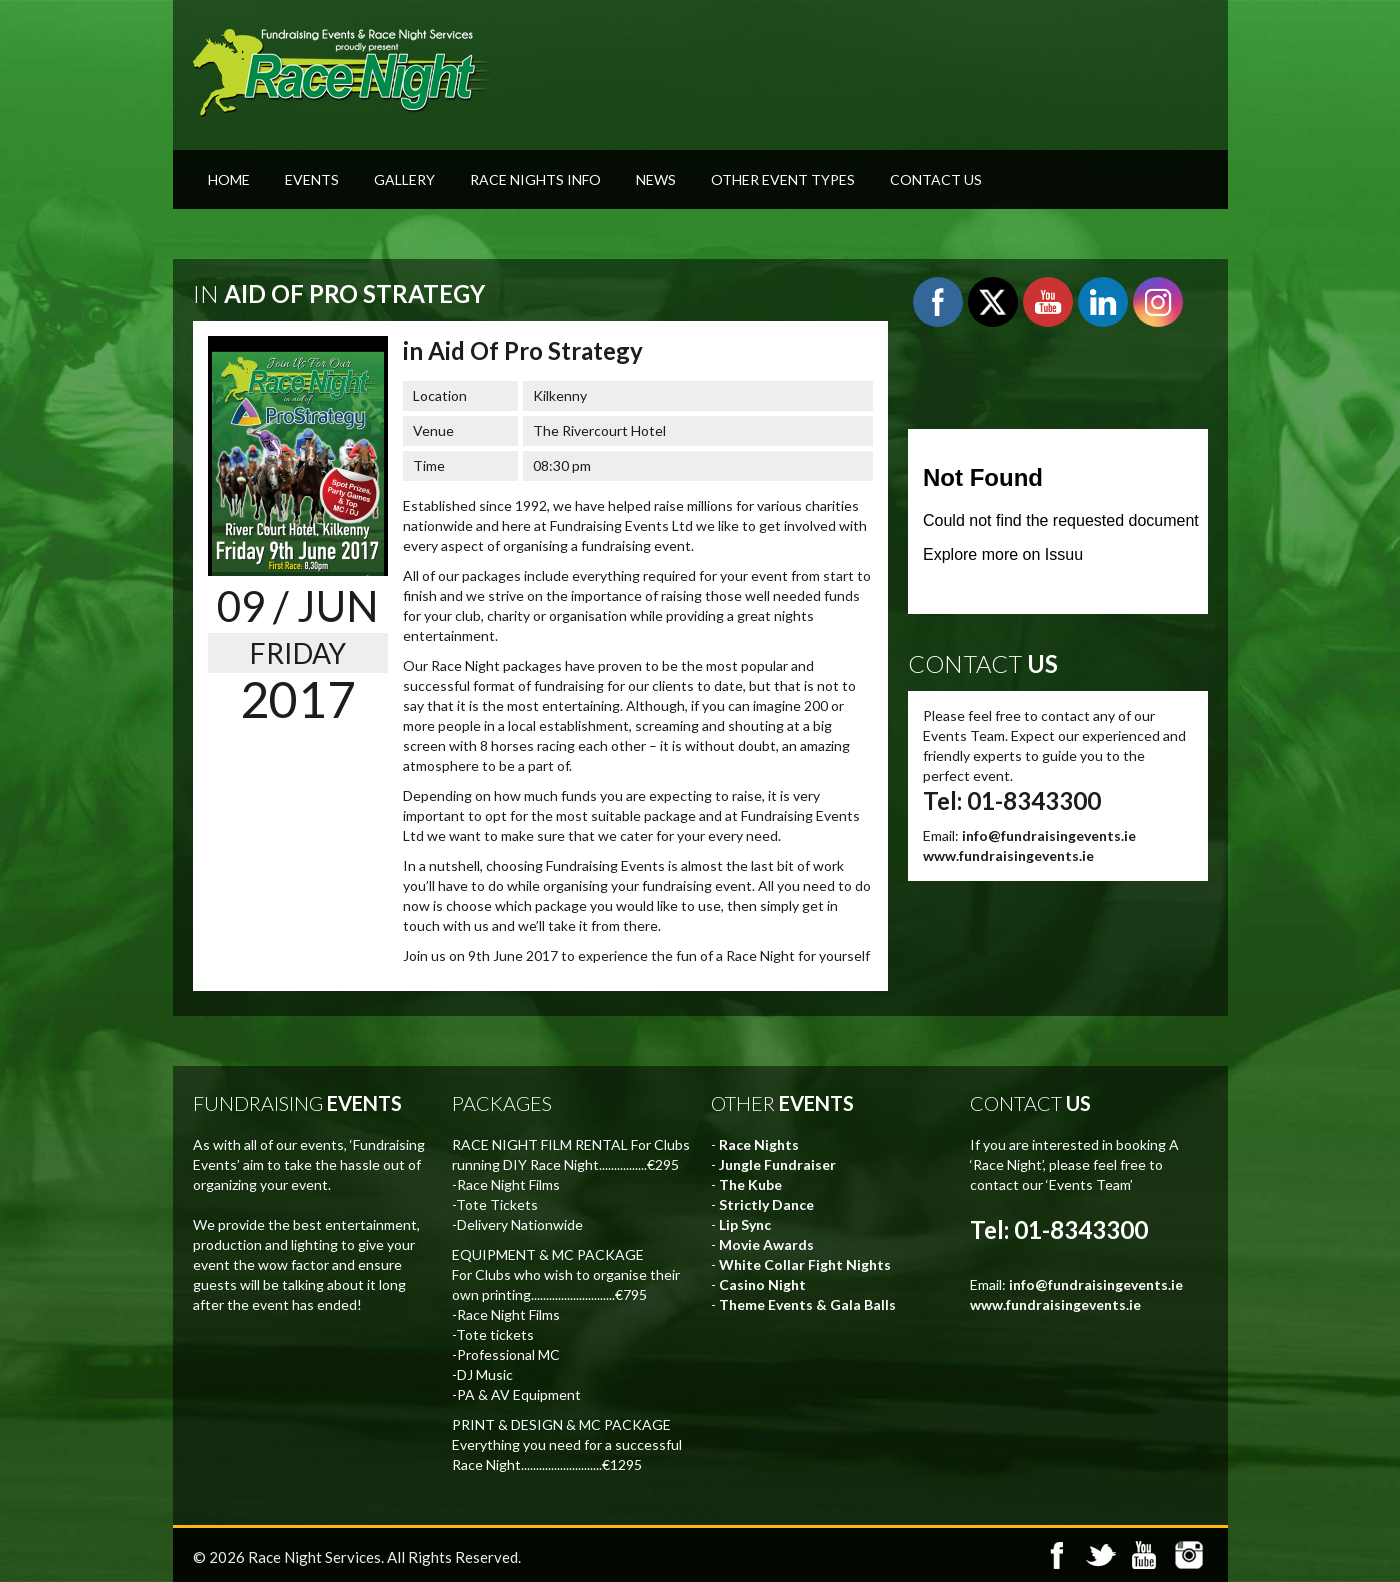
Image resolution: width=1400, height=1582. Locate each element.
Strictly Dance (766, 1204)
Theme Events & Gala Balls (807, 1304)
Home (229, 179)
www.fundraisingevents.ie (1008, 855)
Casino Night (762, 1284)
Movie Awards (766, 1244)
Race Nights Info (535, 179)
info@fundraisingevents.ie (1049, 835)
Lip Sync (745, 1224)
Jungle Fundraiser (777, 1164)
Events (312, 179)
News (656, 179)
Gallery (404, 179)
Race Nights (759, 1144)
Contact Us (936, 179)
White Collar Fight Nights (805, 1264)
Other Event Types (783, 179)
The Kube (750, 1184)
